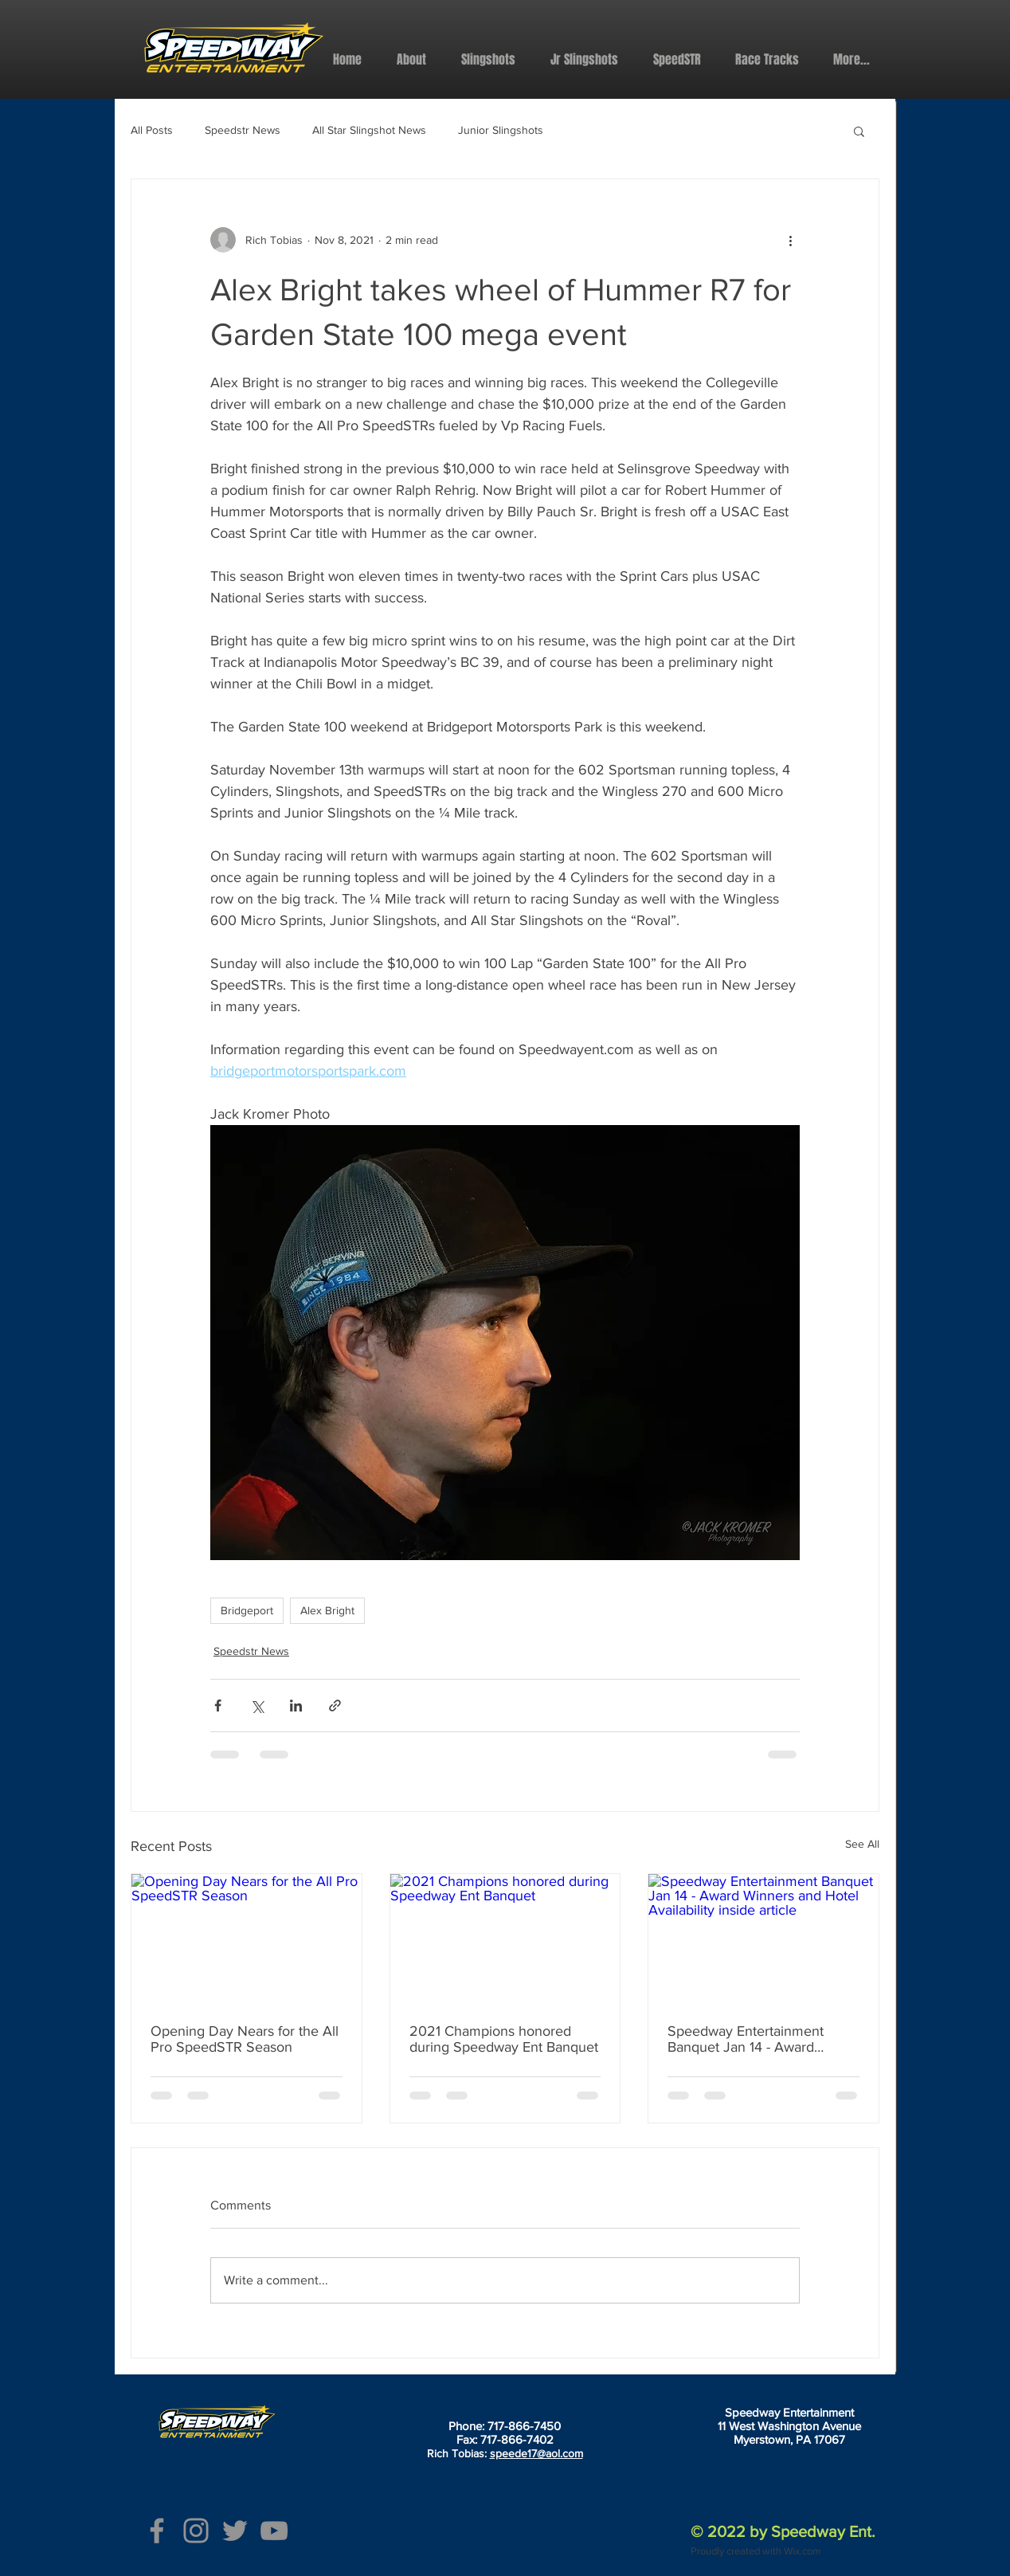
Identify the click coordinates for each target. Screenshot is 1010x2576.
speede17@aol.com (536, 2453)
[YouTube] (274, 2530)
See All (862, 1843)
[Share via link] (335, 1705)
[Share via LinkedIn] (295, 1705)
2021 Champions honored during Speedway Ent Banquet (503, 2039)
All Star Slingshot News (369, 130)
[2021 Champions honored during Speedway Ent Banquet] (505, 1938)
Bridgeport (247, 1610)
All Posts (152, 130)
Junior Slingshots (500, 130)
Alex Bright (327, 1610)
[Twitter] (235, 2530)
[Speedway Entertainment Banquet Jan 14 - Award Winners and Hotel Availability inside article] (763, 1938)
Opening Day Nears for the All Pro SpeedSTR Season (245, 2039)
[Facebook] (157, 2530)
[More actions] (790, 239)
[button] (859, 130)
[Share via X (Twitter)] (256, 1705)
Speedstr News (242, 130)
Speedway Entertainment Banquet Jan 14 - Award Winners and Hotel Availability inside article (760, 2039)
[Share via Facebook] (217, 1705)
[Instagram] (196, 2530)
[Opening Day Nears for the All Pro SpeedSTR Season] (246, 1938)
